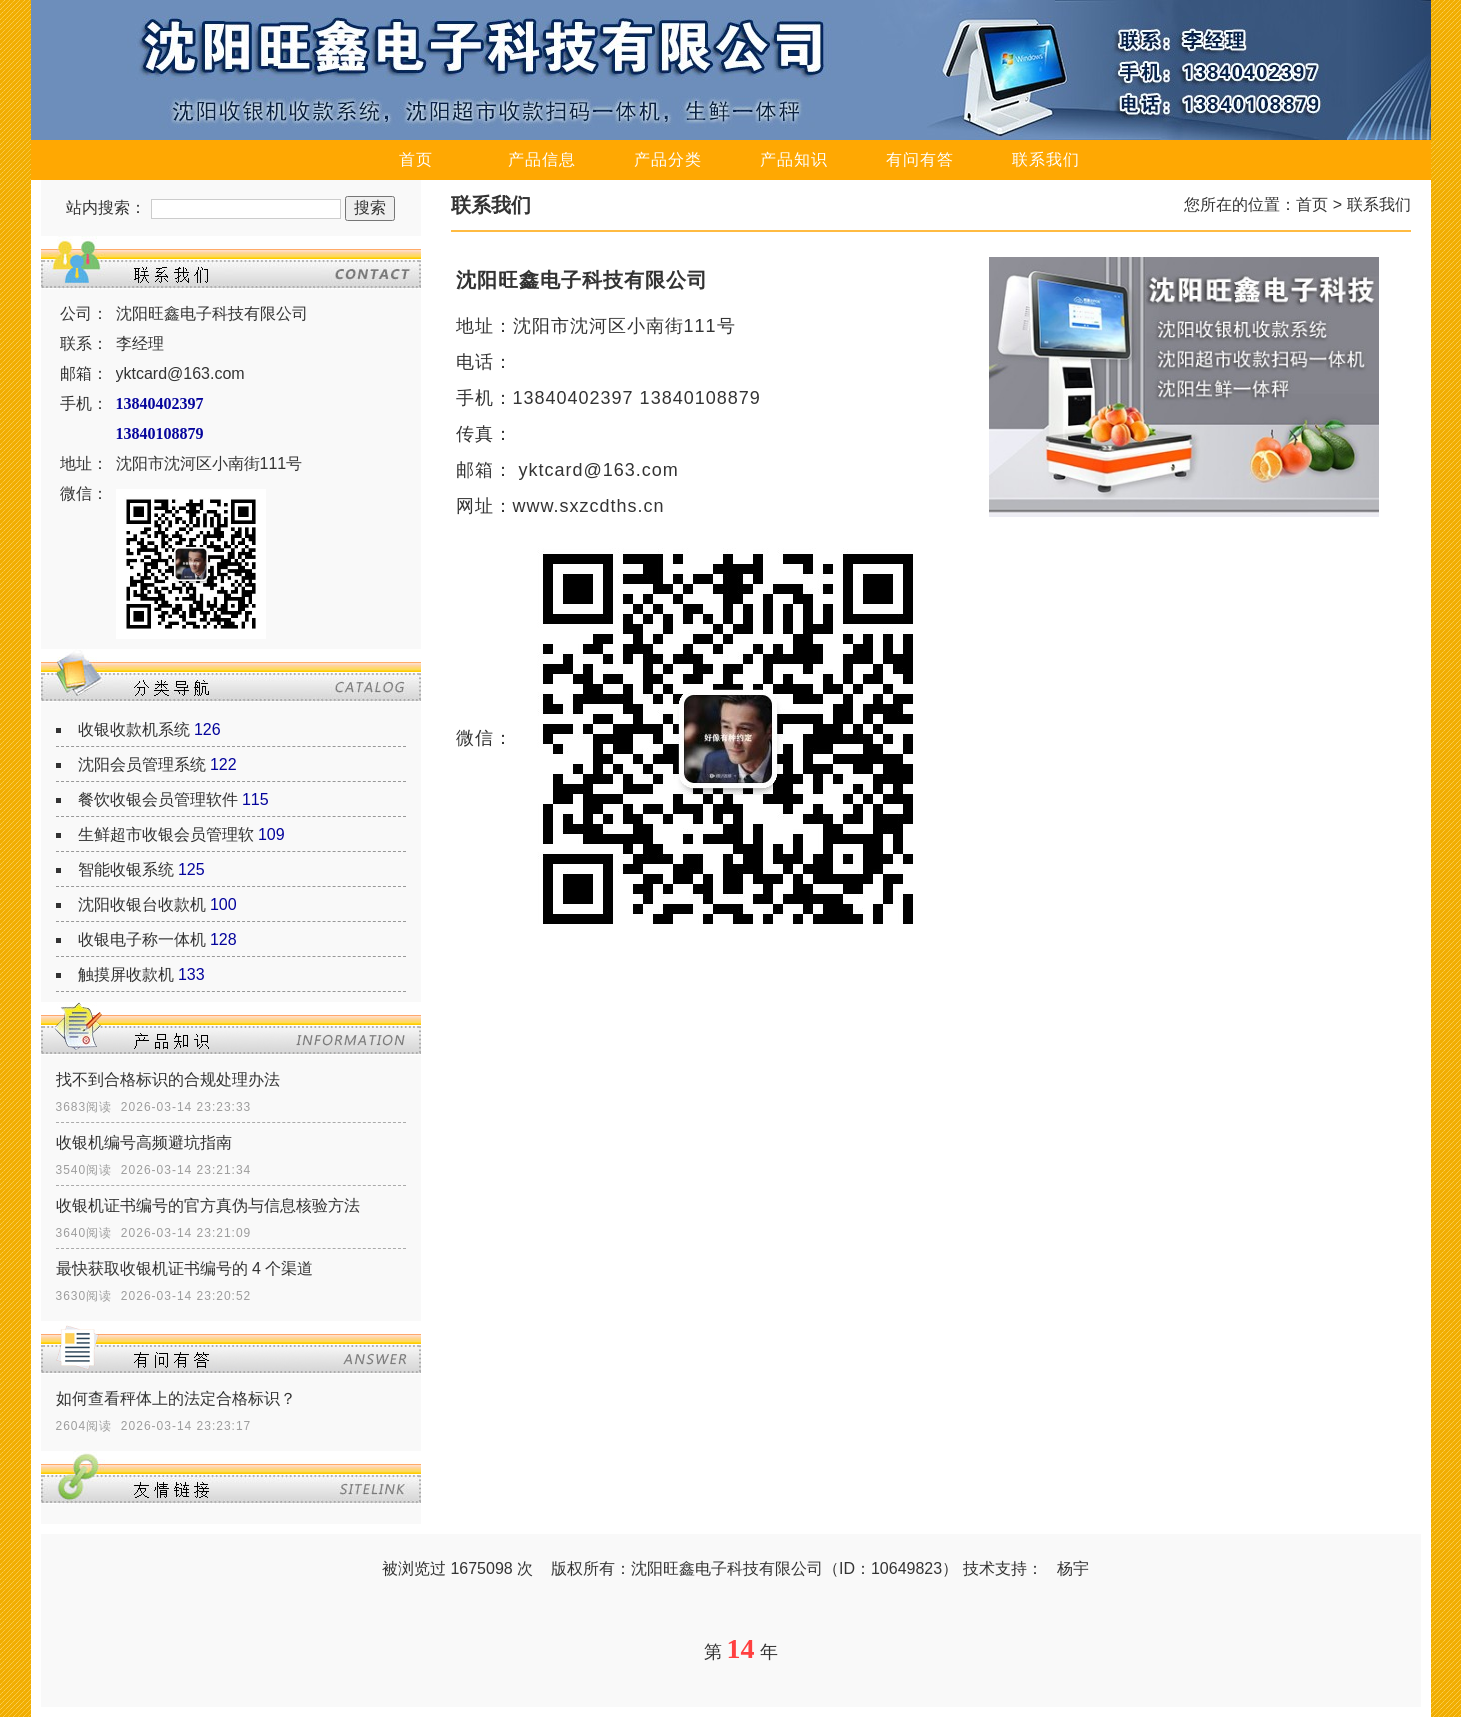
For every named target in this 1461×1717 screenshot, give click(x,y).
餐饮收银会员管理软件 (158, 799)
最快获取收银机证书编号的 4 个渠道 (185, 1268)
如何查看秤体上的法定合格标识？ (176, 1398)
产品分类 (668, 159)
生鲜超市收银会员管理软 (166, 834)
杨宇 (1073, 1568)
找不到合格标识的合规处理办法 (168, 1079)
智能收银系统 (126, 869)
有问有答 (920, 159)
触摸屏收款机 (126, 974)
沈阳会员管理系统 (142, 764)
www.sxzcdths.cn (589, 506)
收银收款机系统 (134, 729)
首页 (416, 159)
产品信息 (542, 159)
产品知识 (794, 159)
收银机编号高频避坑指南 (144, 1142)
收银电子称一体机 (142, 939)
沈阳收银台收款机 (142, 904)
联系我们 (1046, 159)
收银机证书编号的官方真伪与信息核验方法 (208, 1205)
